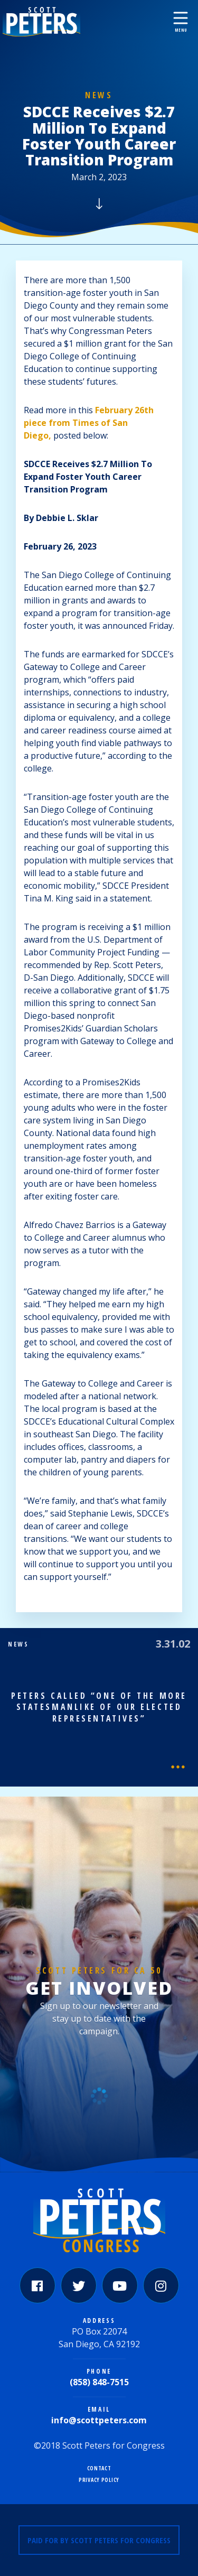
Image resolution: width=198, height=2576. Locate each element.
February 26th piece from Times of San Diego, (89, 422)
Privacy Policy (99, 2480)
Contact (99, 2468)
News (98, 95)
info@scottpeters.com (99, 2420)
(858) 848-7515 (99, 2382)
